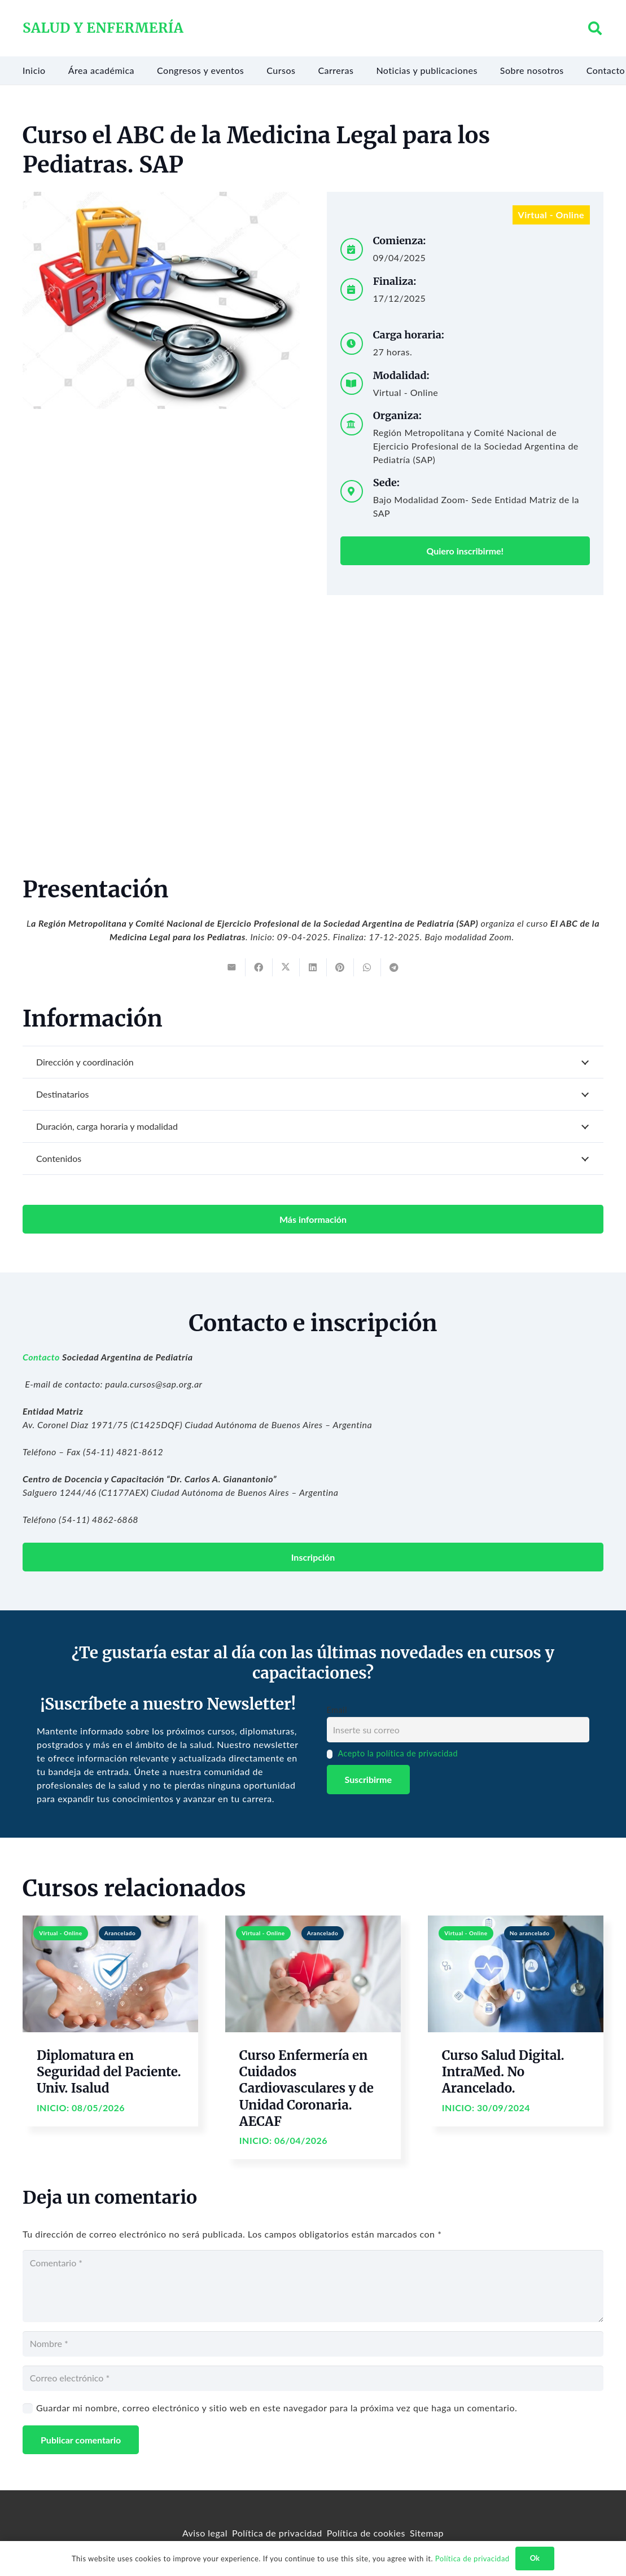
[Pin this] (340, 967)
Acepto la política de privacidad (398, 1753)
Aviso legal (204, 2532)
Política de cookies (366, 2532)
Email (337, 1710)
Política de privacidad (277, 2532)
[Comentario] (313, 2286)
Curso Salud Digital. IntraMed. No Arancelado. (503, 2071)
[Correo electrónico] (313, 2378)
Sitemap (427, 2532)
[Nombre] (313, 2344)
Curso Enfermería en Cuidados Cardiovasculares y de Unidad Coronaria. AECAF (306, 2088)
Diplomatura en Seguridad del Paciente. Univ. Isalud (109, 2071)
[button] (595, 28)
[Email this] (232, 967)
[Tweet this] (286, 967)
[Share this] (259, 967)
